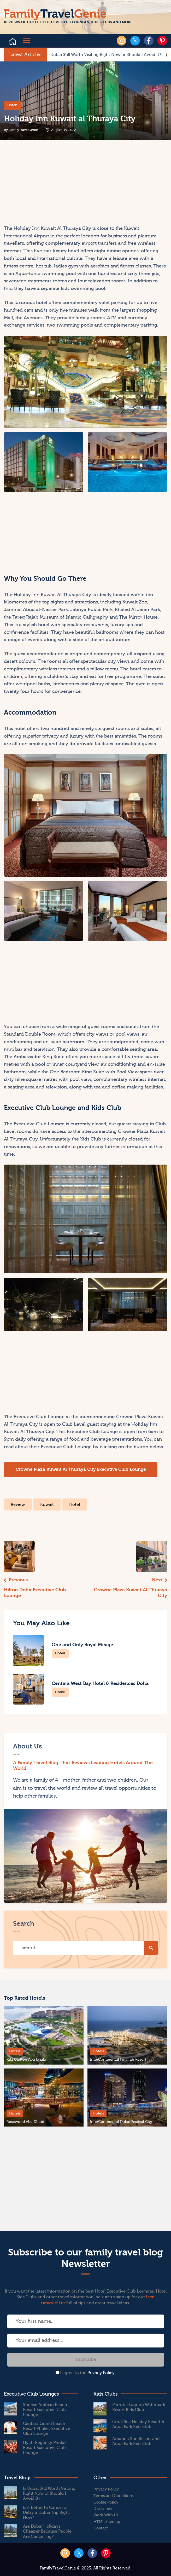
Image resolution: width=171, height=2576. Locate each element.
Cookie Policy (105, 2502)
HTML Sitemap (106, 2522)
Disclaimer (103, 2508)
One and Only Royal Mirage (82, 1645)
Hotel (74, 1504)
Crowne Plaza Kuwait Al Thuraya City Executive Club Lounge (81, 1469)
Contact (100, 2528)
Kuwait (47, 1504)
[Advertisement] (44, 184)
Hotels (12, 105)
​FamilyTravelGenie (23, 130)
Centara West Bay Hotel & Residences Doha (100, 1683)
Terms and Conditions (113, 2496)
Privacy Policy (100, 2372)
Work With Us (106, 2515)
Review (18, 1504)
